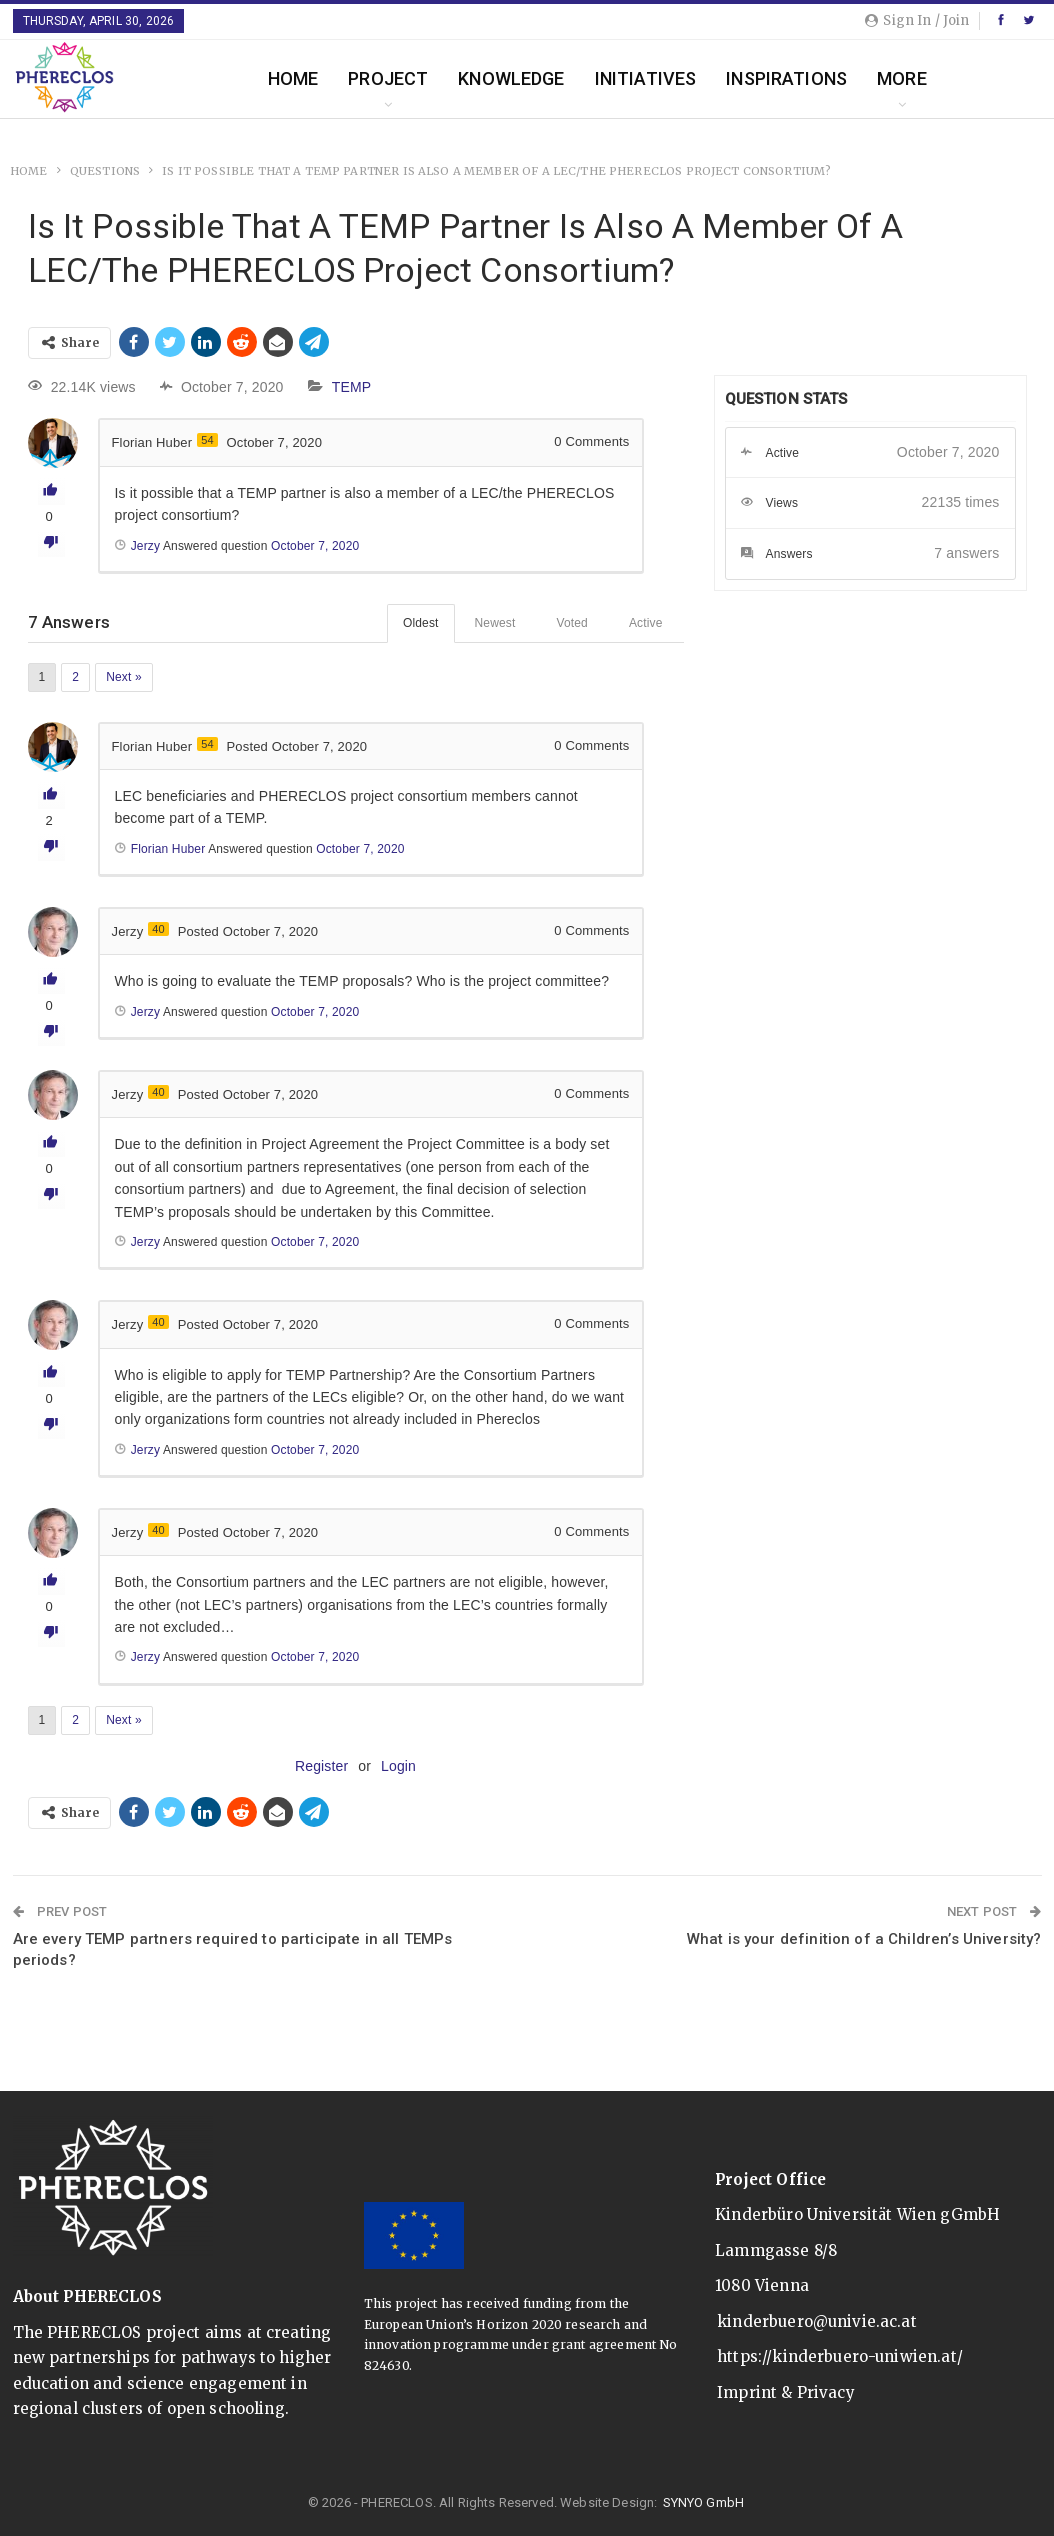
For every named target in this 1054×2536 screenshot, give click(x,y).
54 (207, 440)
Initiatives (646, 78)
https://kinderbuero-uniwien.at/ (840, 2356)
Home (293, 78)
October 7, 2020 (315, 1242)
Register (321, 1766)
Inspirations (786, 78)
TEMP (352, 387)
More (902, 78)
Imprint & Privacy (786, 2392)
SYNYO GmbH (704, 2502)
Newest (495, 623)
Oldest (421, 623)
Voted (571, 623)
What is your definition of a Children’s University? (864, 1939)
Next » (124, 677)
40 (158, 929)
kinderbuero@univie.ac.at (817, 2321)
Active (646, 623)
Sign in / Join (917, 20)
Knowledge (511, 78)
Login (398, 1766)
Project (388, 78)
